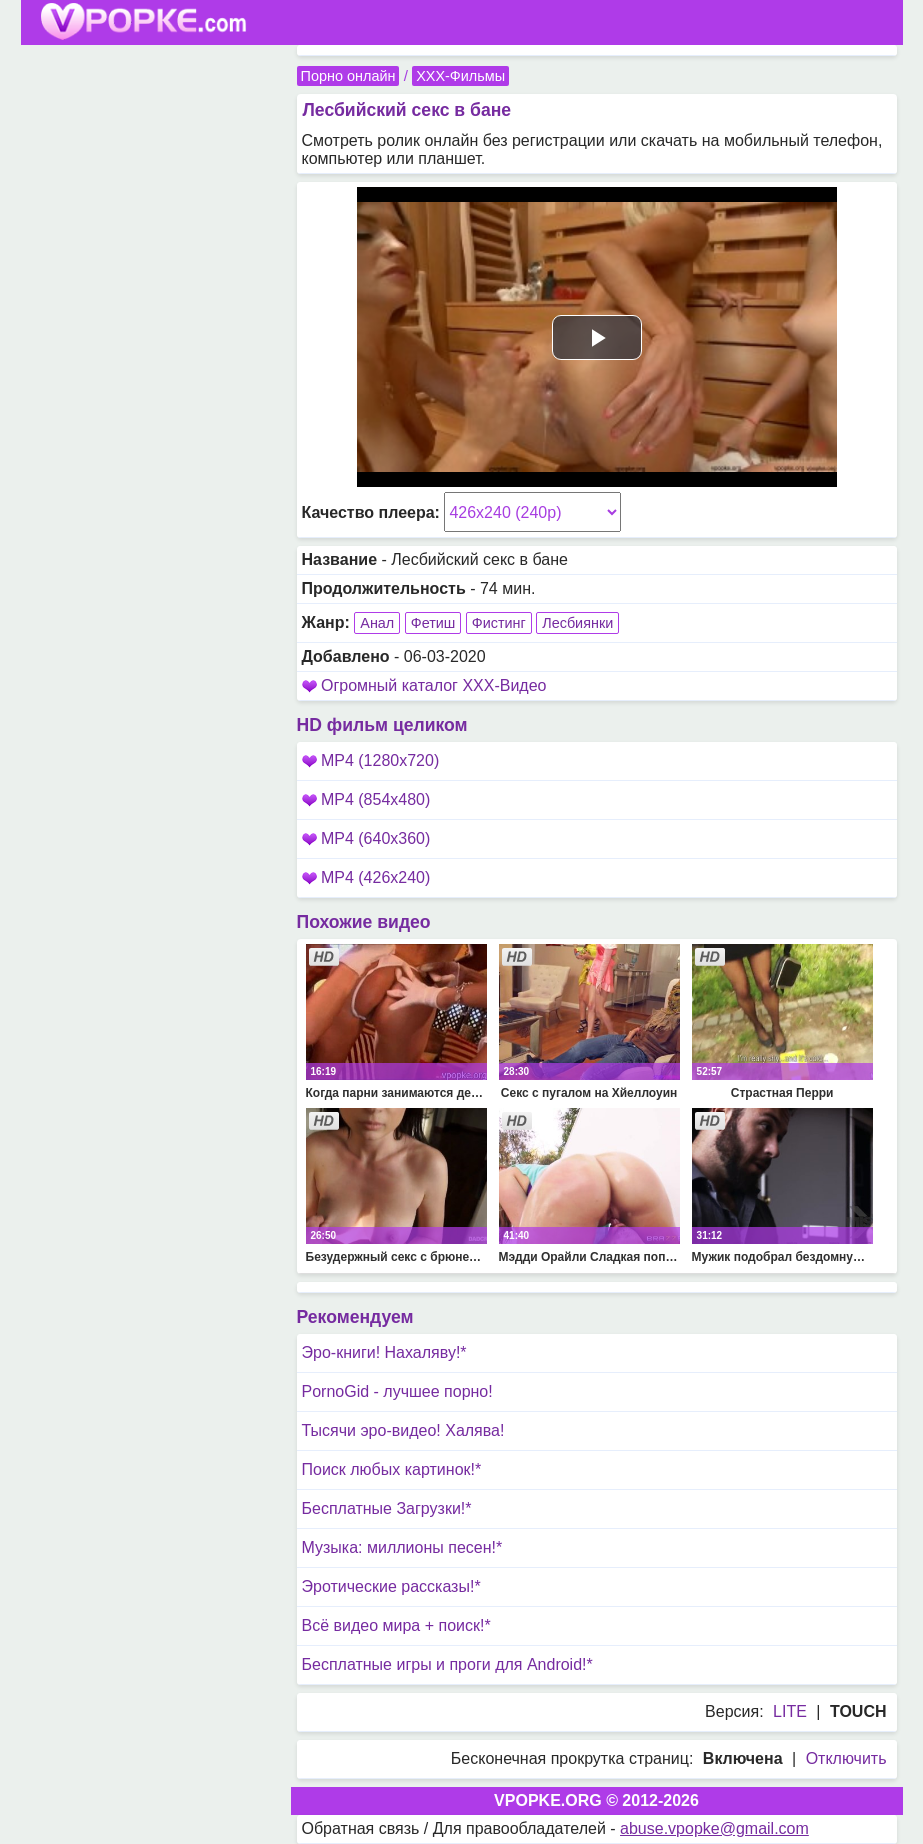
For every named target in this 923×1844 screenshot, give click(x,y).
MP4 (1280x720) (371, 760)
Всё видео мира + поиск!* (396, 1625)
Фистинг (499, 623)
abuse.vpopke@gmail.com (714, 1828)
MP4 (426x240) (366, 877)
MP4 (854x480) (366, 799)
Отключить (846, 1758)
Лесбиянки (577, 623)
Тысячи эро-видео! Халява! (403, 1430)
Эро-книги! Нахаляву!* (384, 1352)
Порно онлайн (348, 76)
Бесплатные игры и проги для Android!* (447, 1664)
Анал (377, 623)
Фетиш (433, 623)
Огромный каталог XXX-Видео (434, 685)
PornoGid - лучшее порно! (397, 1391)
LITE (790, 1711)
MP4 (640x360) (366, 838)
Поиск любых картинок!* (392, 1469)
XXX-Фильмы (460, 76)
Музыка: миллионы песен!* (402, 1547)
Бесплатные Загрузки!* (387, 1508)
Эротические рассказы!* (391, 1586)
